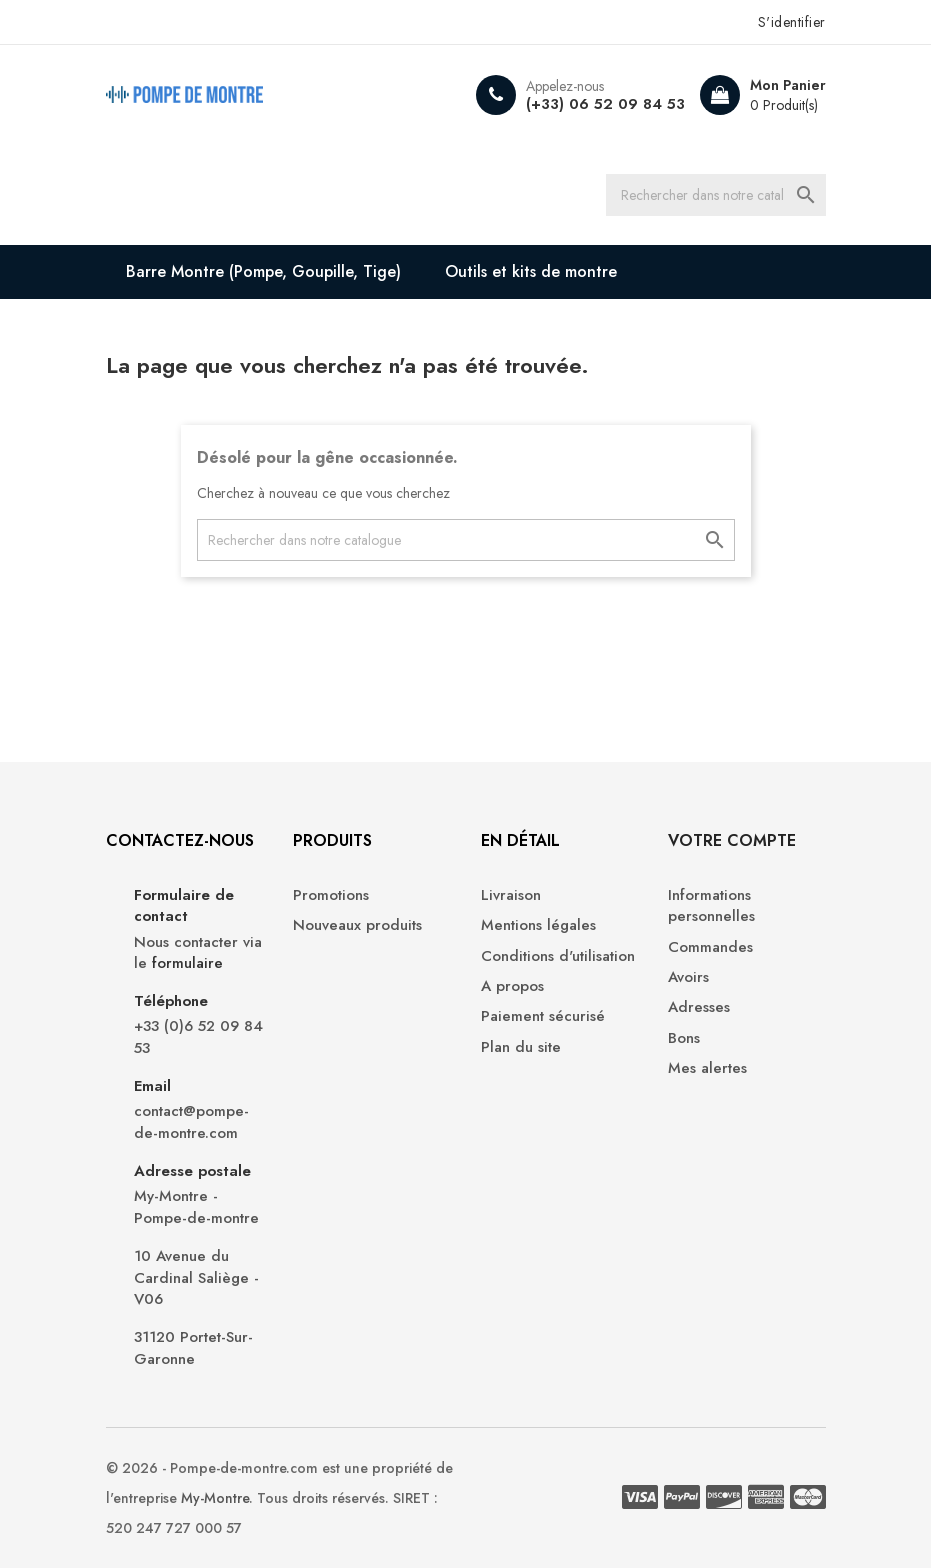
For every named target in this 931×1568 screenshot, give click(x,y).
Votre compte (732, 840)
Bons (684, 1038)
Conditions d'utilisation (558, 956)
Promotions (331, 895)
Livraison (511, 895)
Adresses (699, 1007)
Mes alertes (707, 1068)
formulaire (187, 963)
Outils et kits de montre (531, 271)
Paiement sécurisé (543, 1016)
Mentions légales (538, 925)
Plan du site (521, 1047)
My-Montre (215, 1498)
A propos (512, 986)
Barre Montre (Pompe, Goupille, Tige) (263, 271)
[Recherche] (716, 195)
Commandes (710, 947)
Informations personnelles (711, 906)
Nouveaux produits (357, 925)
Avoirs (688, 977)
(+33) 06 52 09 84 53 (605, 104)
